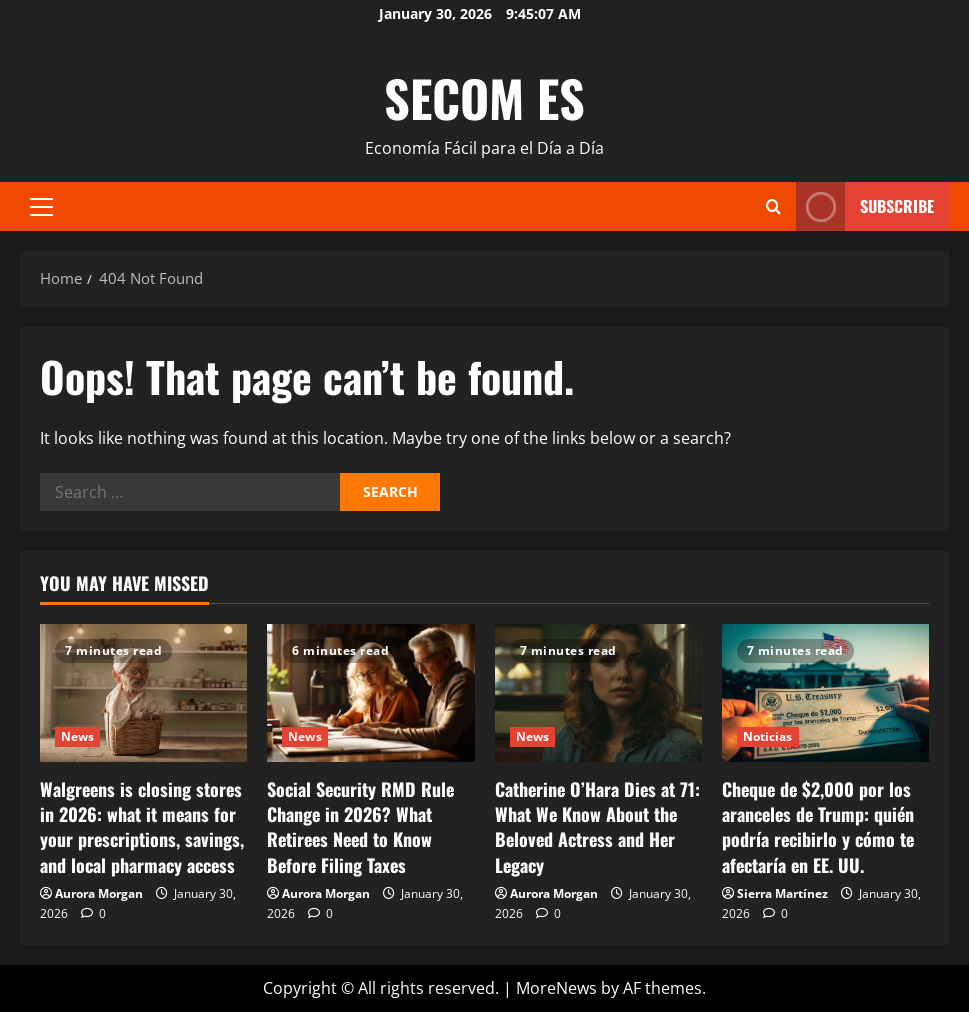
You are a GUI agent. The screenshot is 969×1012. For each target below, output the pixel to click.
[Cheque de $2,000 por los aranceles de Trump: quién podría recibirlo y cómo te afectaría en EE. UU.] (825, 693)
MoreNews (556, 988)
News (77, 736)
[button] (41, 207)
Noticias (768, 736)
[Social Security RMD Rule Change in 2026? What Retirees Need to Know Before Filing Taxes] (370, 693)
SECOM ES (484, 97)
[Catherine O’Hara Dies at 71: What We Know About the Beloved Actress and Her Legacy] (598, 693)
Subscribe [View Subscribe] (865, 206)
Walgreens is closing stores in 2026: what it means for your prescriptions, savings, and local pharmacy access (142, 827)
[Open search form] (773, 206)
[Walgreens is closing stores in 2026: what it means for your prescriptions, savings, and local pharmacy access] (143, 693)
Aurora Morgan (99, 893)
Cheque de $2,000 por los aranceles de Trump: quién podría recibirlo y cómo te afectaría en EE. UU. (818, 827)
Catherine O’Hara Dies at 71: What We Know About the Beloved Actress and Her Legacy (597, 827)
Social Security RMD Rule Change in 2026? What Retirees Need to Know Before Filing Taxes (360, 827)
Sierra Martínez (782, 893)
